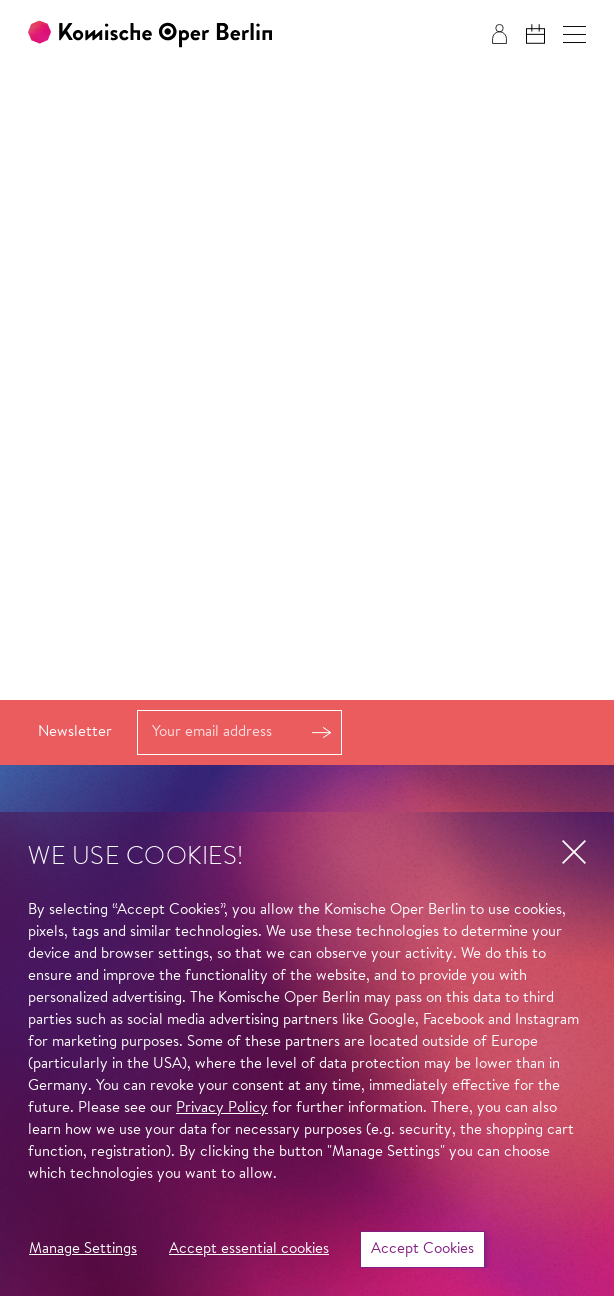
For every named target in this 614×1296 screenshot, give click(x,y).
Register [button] (321, 732)
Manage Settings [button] (83, 1249)
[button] (574, 34)
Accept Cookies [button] (422, 1249)
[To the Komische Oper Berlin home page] (150, 34)
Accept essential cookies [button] (249, 1249)
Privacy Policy (222, 1108)
